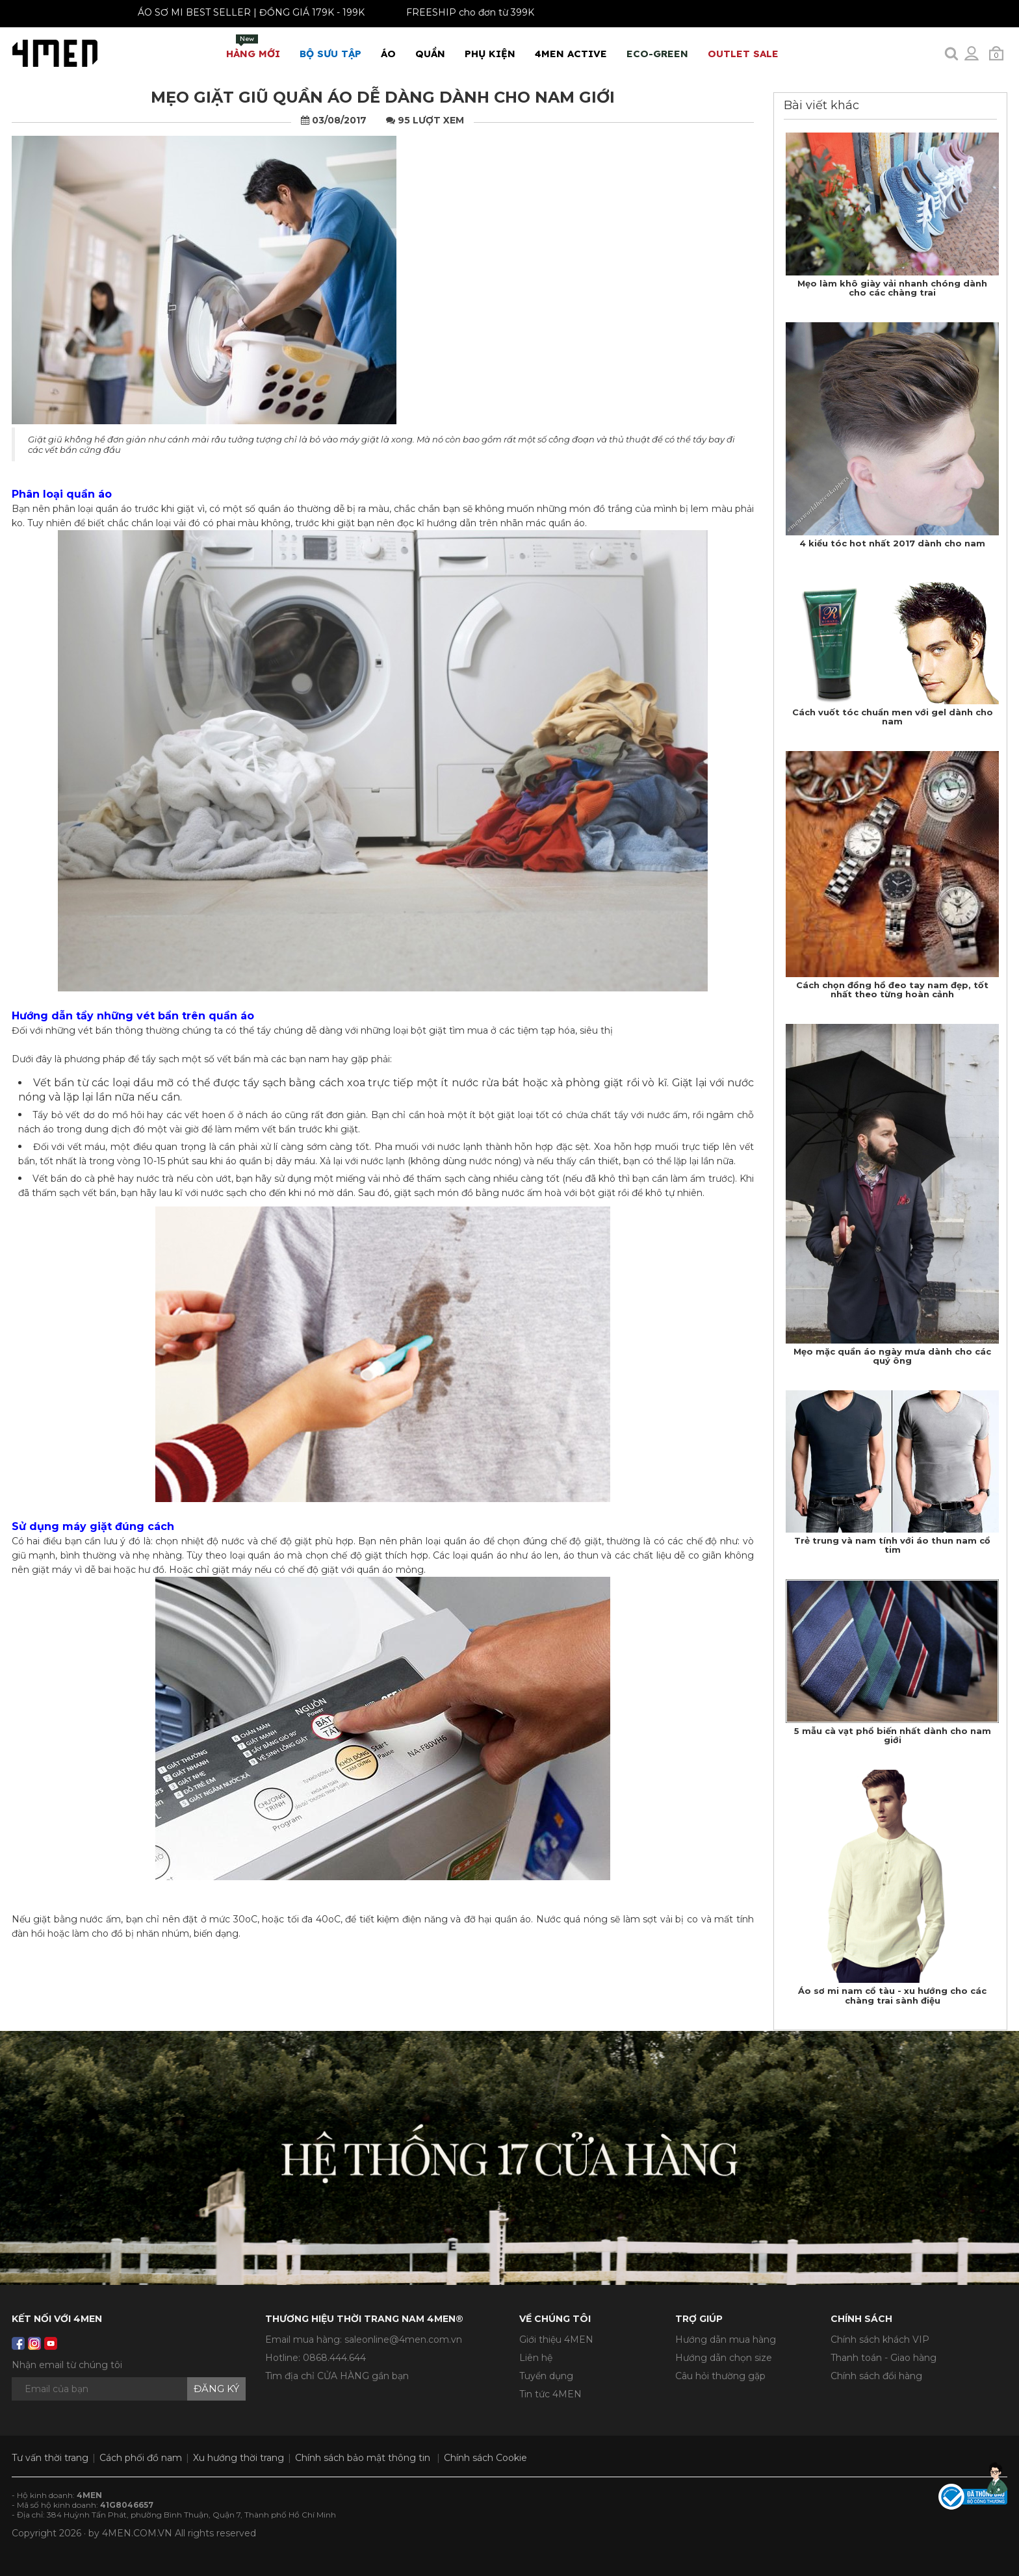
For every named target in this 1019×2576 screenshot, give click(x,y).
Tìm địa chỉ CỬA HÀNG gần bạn (337, 2376)
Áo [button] (388, 53)
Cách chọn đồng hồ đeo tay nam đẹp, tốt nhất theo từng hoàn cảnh (892, 989)
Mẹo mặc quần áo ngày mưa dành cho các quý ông (892, 1356)
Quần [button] (430, 53)
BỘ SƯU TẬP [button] (330, 53)
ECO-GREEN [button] (657, 53)
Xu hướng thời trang (238, 2458)
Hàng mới (253, 47)
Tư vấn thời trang (50, 2458)
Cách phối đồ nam (140, 2458)
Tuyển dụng (546, 2376)
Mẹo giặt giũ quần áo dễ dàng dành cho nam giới (383, 97)
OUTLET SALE (743, 53)
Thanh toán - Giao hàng (883, 2358)
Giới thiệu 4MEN (556, 2339)
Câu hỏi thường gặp (720, 2376)
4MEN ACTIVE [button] (571, 53)
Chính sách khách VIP (880, 2339)
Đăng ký (216, 2388)
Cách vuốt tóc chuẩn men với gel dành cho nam (892, 716)
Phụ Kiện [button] (490, 53)
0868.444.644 (334, 2358)
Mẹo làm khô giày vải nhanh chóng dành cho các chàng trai (892, 288)
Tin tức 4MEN (550, 2394)
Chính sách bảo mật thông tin (362, 2458)
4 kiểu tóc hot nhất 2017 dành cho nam (892, 543)
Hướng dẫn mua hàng (725, 2339)
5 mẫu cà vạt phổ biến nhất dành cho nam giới (892, 1735)
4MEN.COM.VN (137, 2533)
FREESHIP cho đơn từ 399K (444, 12)
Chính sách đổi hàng (876, 2376)
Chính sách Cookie (485, 2458)
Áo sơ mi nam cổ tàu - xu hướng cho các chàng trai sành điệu (892, 1995)
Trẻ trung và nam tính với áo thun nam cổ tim (892, 1545)
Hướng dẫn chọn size (723, 2358)
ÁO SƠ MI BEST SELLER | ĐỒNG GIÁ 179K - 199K (224, 12)
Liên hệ (535, 2358)
